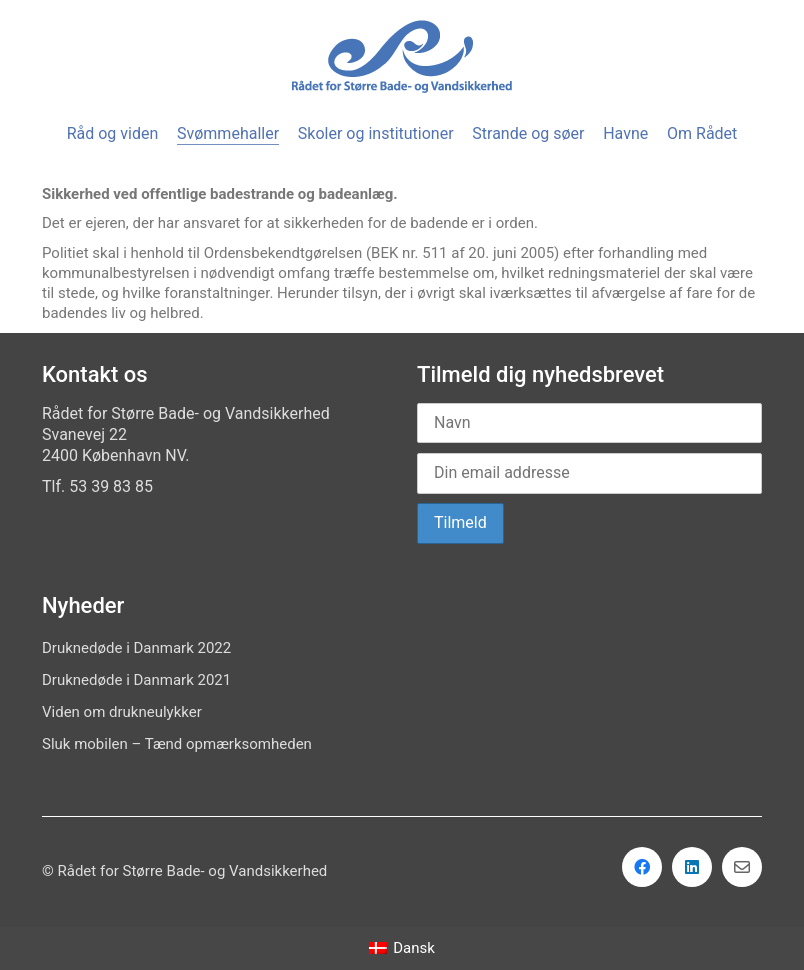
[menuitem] (402, 948)
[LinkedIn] (692, 867)
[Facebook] (642, 867)
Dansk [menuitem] (414, 948)
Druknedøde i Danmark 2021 (136, 680)
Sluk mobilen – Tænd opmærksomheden (177, 744)
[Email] (742, 867)
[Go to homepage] (402, 56)
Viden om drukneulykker (122, 712)
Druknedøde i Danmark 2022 (136, 648)
